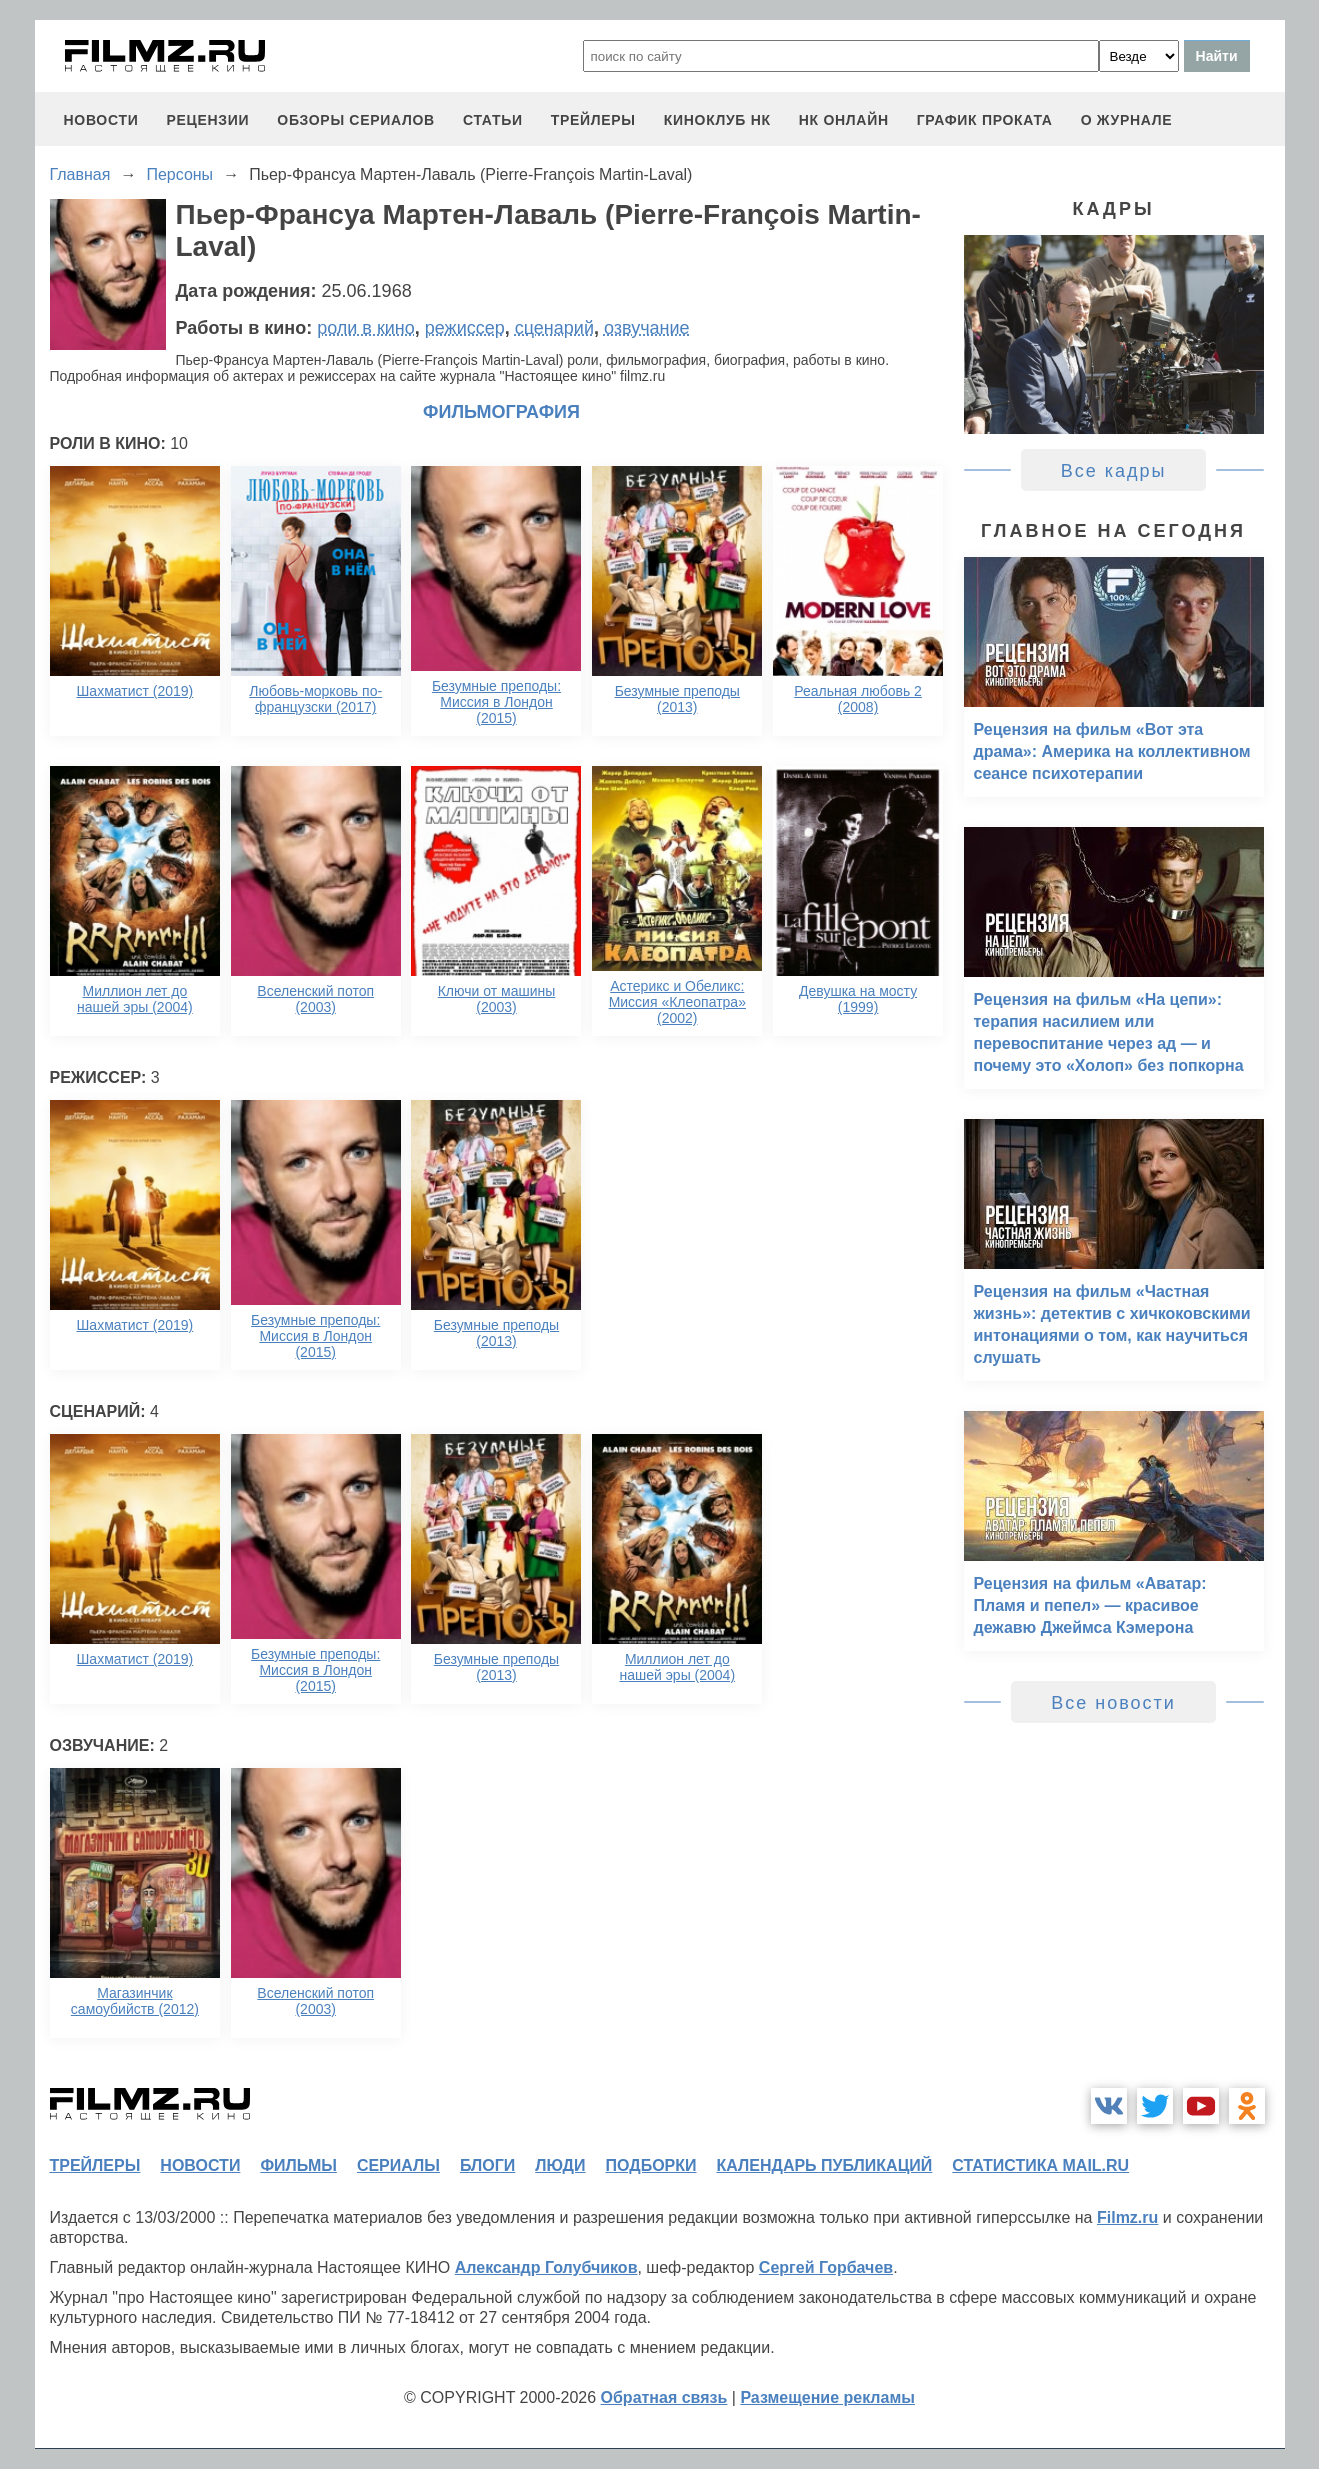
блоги (487, 2165)
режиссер (465, 328)
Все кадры (1114, 471)
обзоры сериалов (356, 120)
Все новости (1113, 1703)
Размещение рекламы (827, 2397)
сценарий (554, 328)
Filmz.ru (1127, 2217)
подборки (651, 2165)
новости (101, 120)
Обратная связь (664, 2397)
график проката (985, 120)
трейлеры (593, 120)
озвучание (647, 328)
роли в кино (366, 328)
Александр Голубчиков (546, 2267)
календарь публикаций (825, 2165)
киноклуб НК (717, 120)
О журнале (1127, 120)
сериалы (398, 2165)
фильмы (298, 2165)
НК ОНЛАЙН (844, 120)
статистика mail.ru (1040, 2165)
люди (560, 2165)
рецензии (207, 120)
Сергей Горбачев (826, 2267)
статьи (493, 120)
